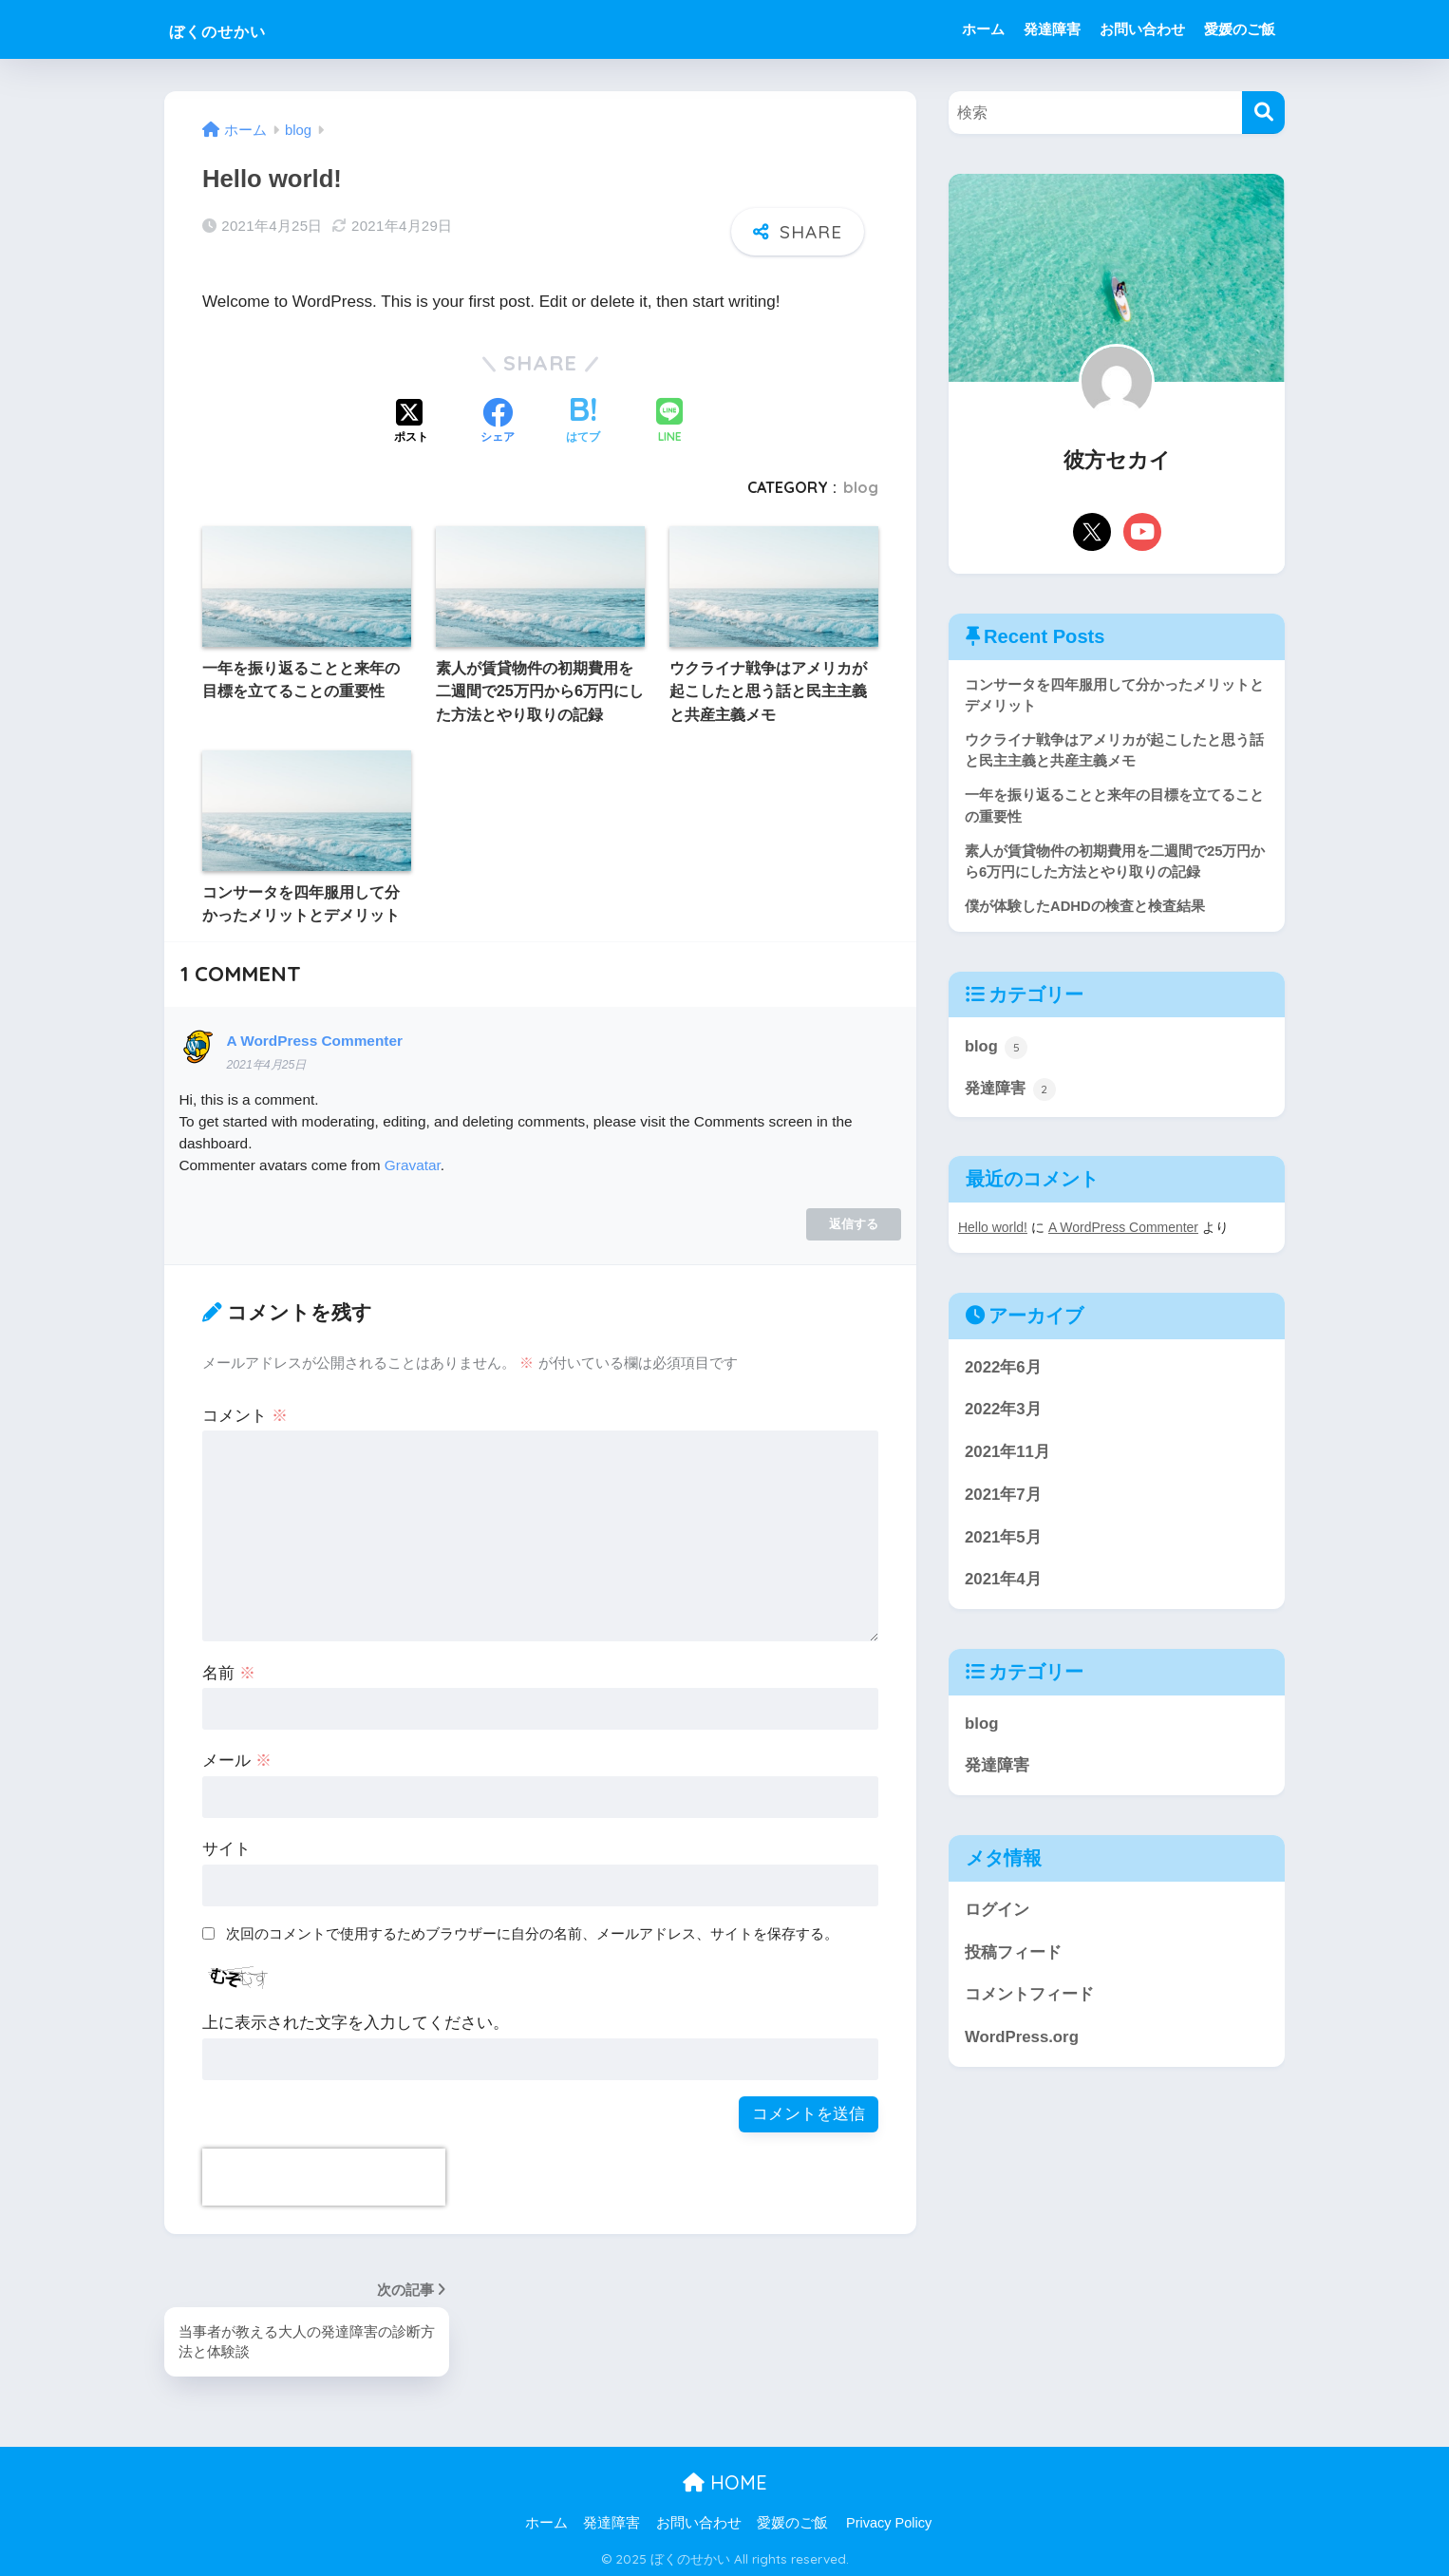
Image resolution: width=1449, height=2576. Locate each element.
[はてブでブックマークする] (583, 419)
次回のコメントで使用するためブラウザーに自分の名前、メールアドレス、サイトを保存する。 (532, 1931)
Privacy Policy (889, 2520)
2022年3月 (1003, 1414)
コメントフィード (1029, 1999)
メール (237, 1758)
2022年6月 (1003, 1371)
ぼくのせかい (240, 29)
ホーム (983, 29)
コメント (245, 1412)
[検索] (1263, 112)
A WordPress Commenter (314, 1037)
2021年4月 (1003, 1584)
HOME (725, 2480)
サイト (226, 1846)
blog (860, 484)
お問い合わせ (1142, 29)
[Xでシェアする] (411, 419)
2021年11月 (1007, 1457)
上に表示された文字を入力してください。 (355, 2020)
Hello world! (993, 1232)
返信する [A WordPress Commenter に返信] (853, 1220)
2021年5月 (1003, 1541)
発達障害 (1052, 29)
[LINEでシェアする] (669, 419)
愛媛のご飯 (1239, 29)
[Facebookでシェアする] (497, 419)
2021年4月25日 (266, 1062)
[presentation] (323, 2174)
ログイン (997, 1913)
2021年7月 (1003, 1498)
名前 (228, 1669)
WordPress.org (1022, 2042)
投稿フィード (1013, 1956)
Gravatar (413, 1162)
